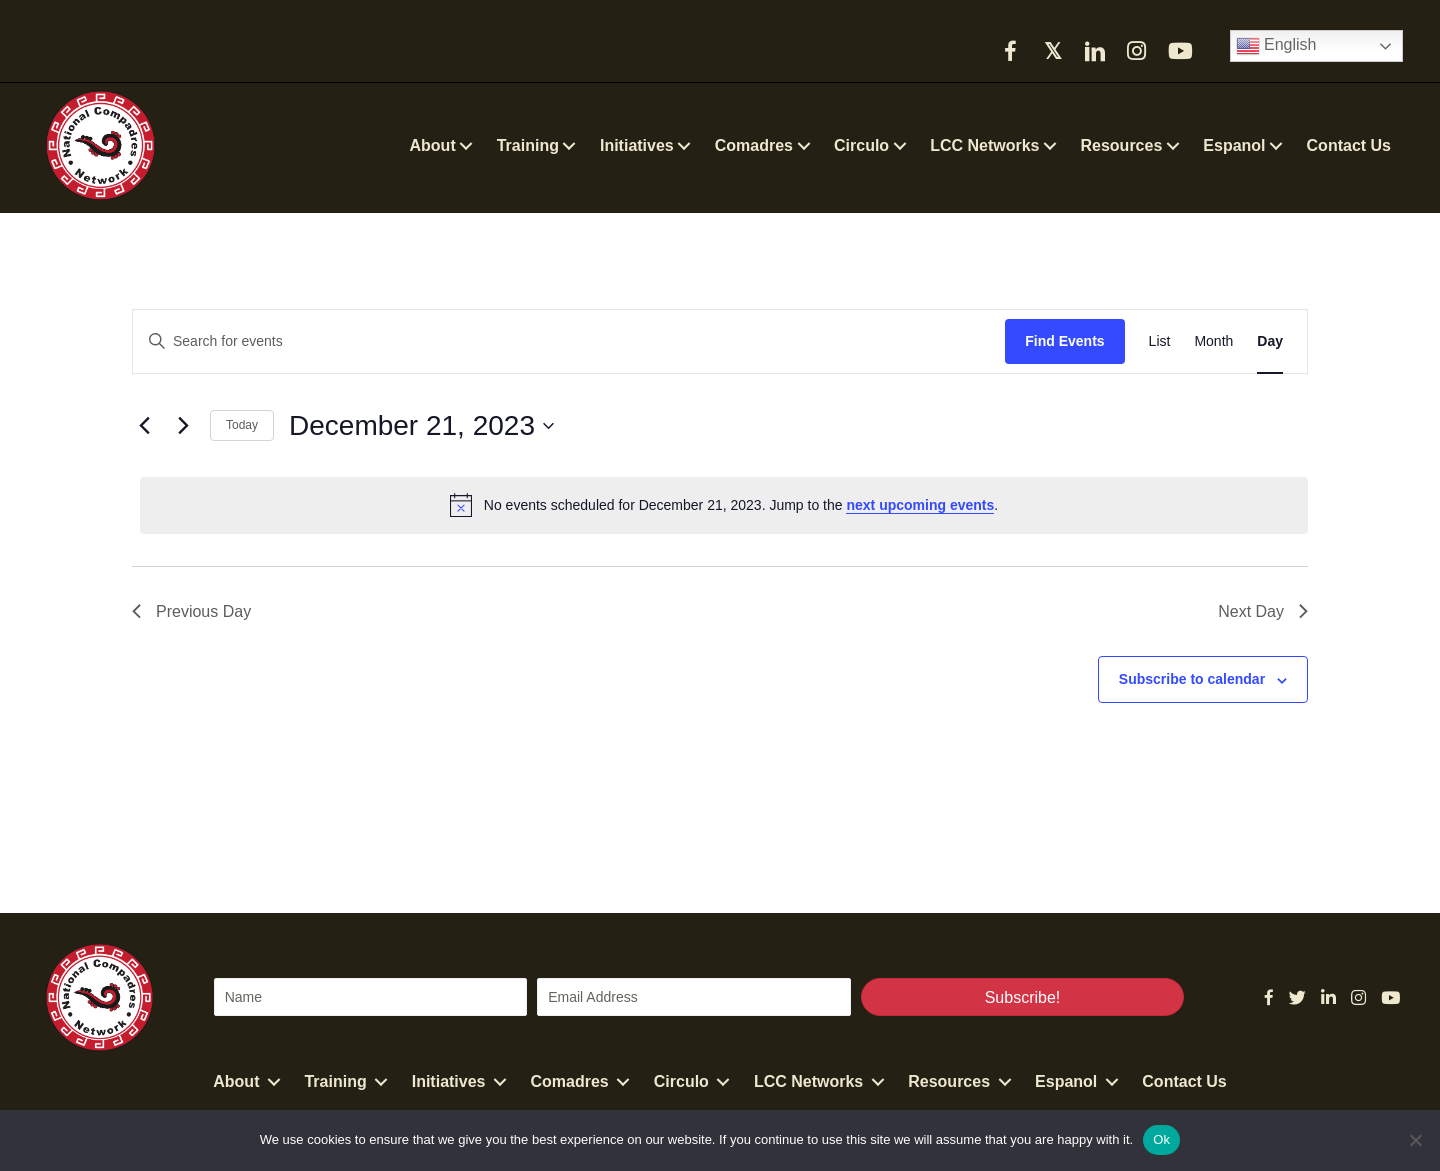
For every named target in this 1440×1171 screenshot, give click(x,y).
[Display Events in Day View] (1270, 341)
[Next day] (183, 426)
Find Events (1064, 341)
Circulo (681, 1081)
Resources (949, 1081)
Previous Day (191, 611)
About (236, 1081)
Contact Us (1184, 1081)
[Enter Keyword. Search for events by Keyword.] (569, 341)
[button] (1011, 51)
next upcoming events (920, 505)
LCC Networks (808, 1081)
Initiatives (449, 1081)
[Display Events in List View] (1160, 341)
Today (242, 425)
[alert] (724, 505)
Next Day (1263, 611)
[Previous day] (144, 426)
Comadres (570, 1081)
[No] (1415, 1140)
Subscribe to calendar (1192, 679)
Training (335, 1081)
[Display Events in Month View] (1213, 341)
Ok (1161, 1139)
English (1276, 46)
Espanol (1066, 1081)
